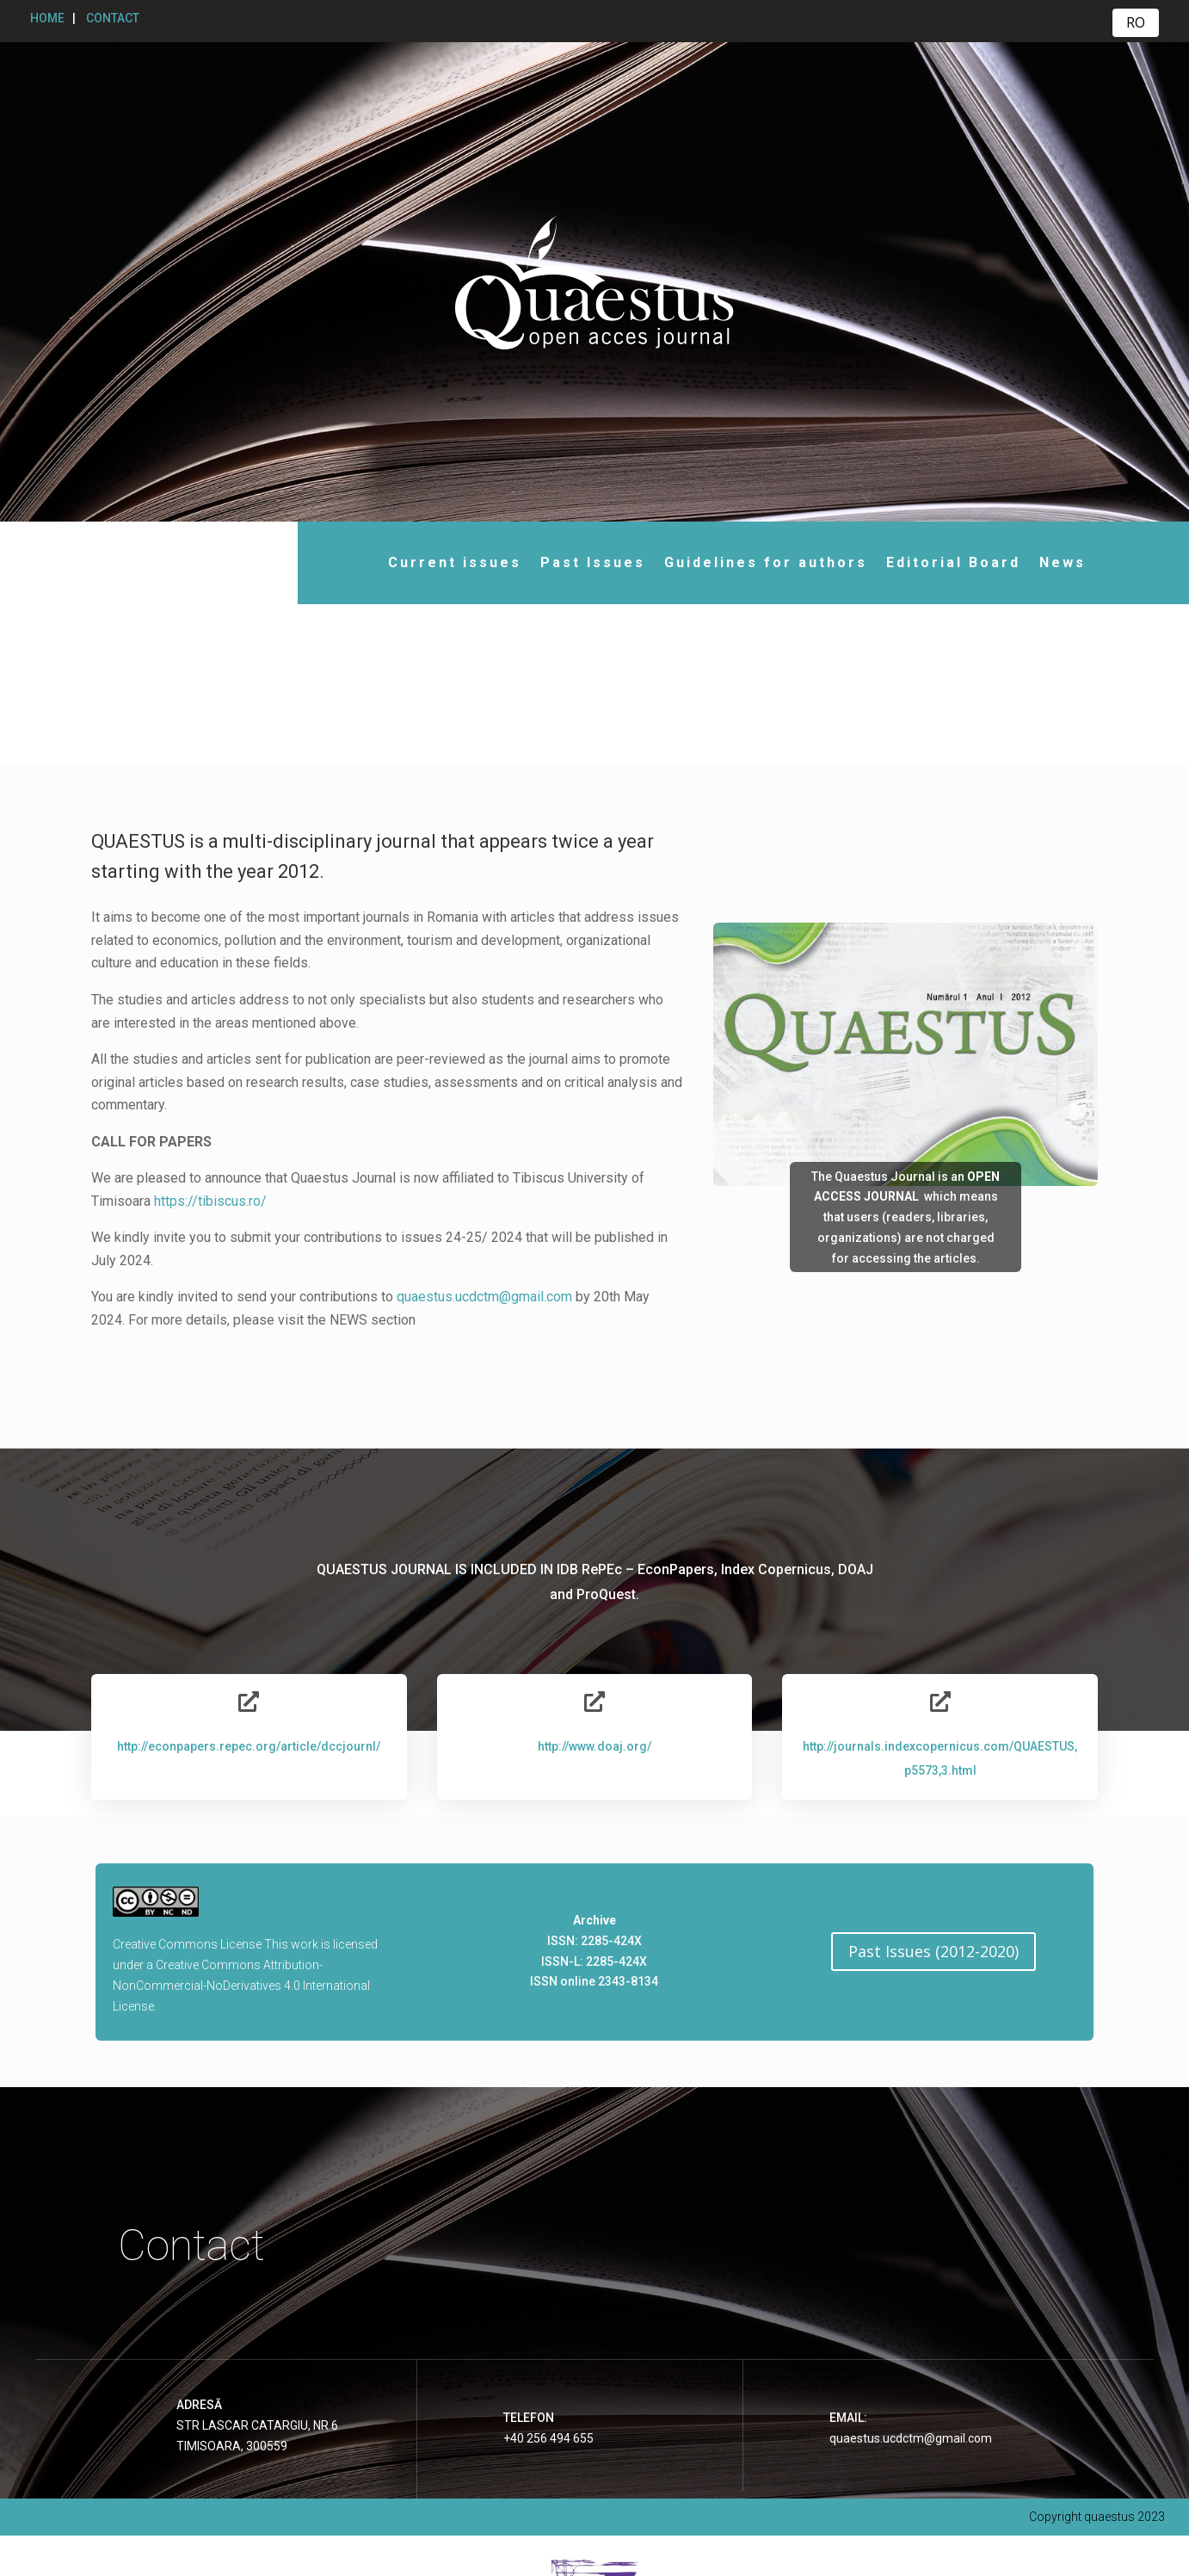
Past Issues (577, 562)
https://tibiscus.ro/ (210, 1042)
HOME (47, 18)
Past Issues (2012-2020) (933, 1792)
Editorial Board (938, 562)
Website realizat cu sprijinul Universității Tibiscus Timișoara (595, 2541)
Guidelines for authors (750, 562)
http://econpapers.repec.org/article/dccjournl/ (248, 1587)
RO (1135, 22)
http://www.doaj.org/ (594, 1587)
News (1047, 562)
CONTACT (112, 18)
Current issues (439, 562)
